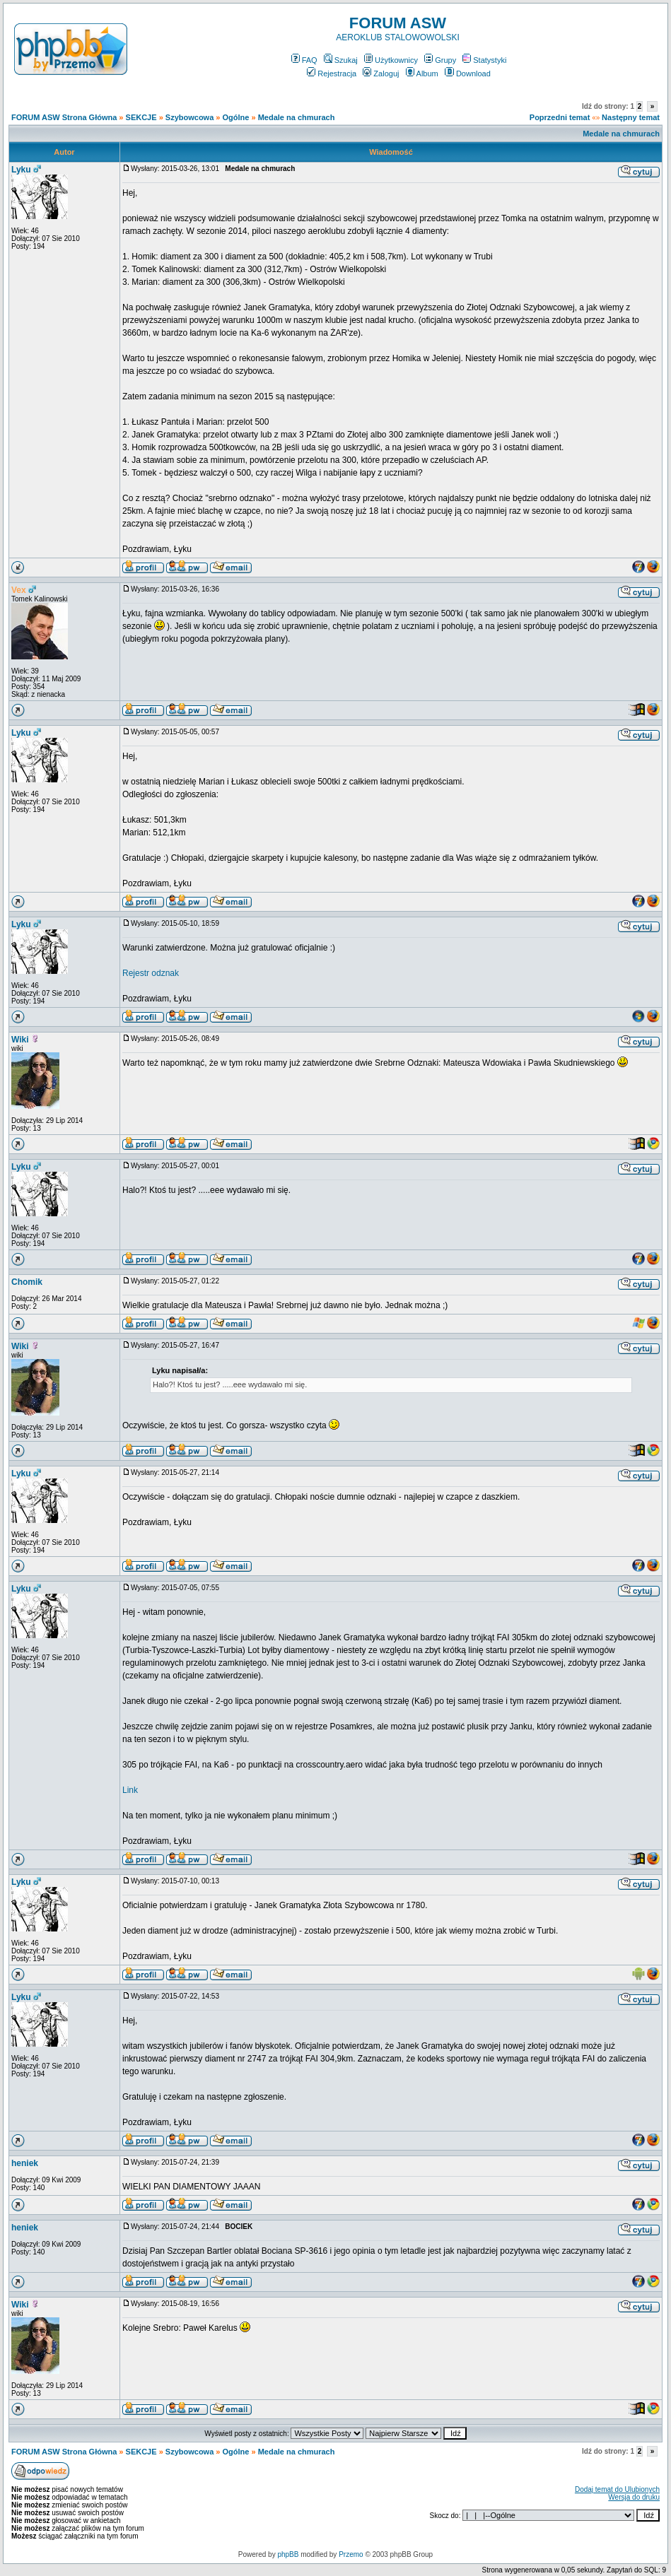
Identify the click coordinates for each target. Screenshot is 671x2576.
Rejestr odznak (150, 973)
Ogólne (236, 117)
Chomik (26, 1282)
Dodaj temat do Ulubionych (617, 2489)
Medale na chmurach (296, 117)
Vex (18, 590)
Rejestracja (331, 73)
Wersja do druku (634, 2497)
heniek (24, 2163)
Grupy (440, 60)
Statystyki (484, 60)
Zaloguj (381, 73)
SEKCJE (141, 117)
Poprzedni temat (560, 117)
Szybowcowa (189, 117)
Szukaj (341, 60)
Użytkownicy (391, 60)
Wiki (20, 1040)
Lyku (21, 170)
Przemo (351, 2554)
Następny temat (631, 117)
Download (468, 73)
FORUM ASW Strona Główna (64, 117)
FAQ (304, 60)
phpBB (287, 2554)
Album (422, 73)
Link (130, 1790)
